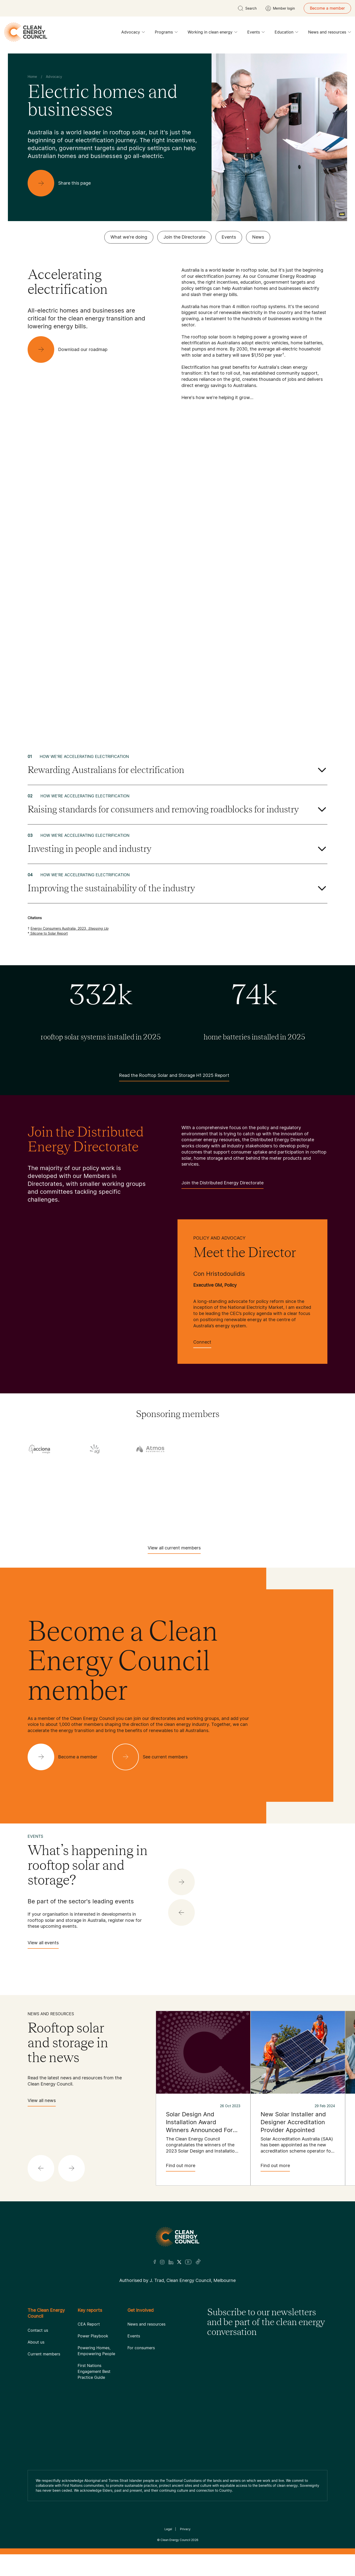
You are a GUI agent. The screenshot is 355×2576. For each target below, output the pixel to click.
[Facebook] (155, 2267)
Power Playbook (93, 2341)
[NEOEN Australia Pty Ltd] (205, 1491)
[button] (181, 1918)
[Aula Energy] (205, 1455)
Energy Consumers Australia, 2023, (69, 928)
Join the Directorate (184, 237)
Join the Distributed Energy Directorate (222, 1184)
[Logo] (177, 2242)
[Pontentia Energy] (260, 1491)
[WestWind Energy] (288, 1523)
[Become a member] (66, 1762)
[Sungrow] (260, 1507)
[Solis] (94, 1507)
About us (36, 2347)
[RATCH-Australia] (315, 1491)
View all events (43, 1949)
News (258, 237)
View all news (42, 2107)
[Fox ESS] (150, 1475)
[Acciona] (39, 1454)
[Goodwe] (315, 1475)
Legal (168, 2534)
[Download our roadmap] (71, 349)
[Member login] (280, 8)
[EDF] (39, 1475)
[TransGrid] (177, 1523)
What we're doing (128, 237)
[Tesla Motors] (67, 1523)
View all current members (174, 1554)
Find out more (180, 2172)
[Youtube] (188, 2267)
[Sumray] (205, 1507)
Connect (202, 1343)
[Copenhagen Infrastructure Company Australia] (315, 1455)
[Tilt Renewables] (122, 1523)
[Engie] (94, 1475)
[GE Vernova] (205, 1475)
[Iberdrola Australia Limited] (150, 1491)
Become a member (327, 8)
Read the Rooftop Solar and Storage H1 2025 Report (174, 1077)
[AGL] (94, 1454)
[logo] (25, 32)
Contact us (38, 2335)
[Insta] (162, 2267)
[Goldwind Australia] (260, 1475)
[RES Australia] (39, 1507)
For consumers (141, 2353)
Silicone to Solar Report (48, 933)
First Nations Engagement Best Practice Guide (94, 2376)
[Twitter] (179, 2267)
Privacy (185, 2534)
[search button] (247, 8)
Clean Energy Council (175, 2545)
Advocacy (133, 33)
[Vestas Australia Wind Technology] (232, 1523)
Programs (166, 33)
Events (256, 33)
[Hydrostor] (94, 1491)
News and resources (329, 33)
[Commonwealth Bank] (260, 1455)
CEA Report (89, 2329)
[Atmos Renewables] (150, 1454)
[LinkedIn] (170, 2267)
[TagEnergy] (315, 1507)
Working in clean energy (212, 33)
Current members (44, 2359)
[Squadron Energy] (150, 1507)
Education (286, 33)
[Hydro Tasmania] (39, 1491)
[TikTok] (198, 2267)
